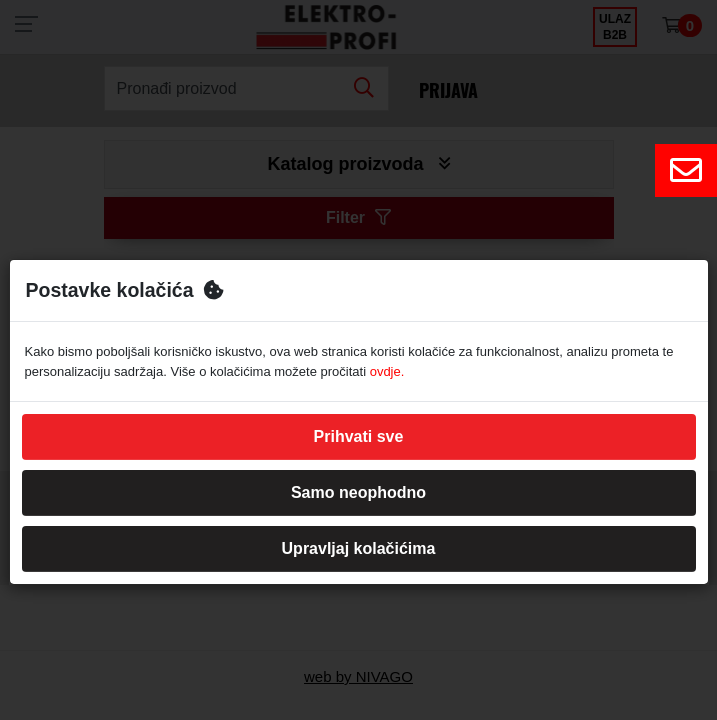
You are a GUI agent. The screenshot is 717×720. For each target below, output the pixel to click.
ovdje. (387, 371)
